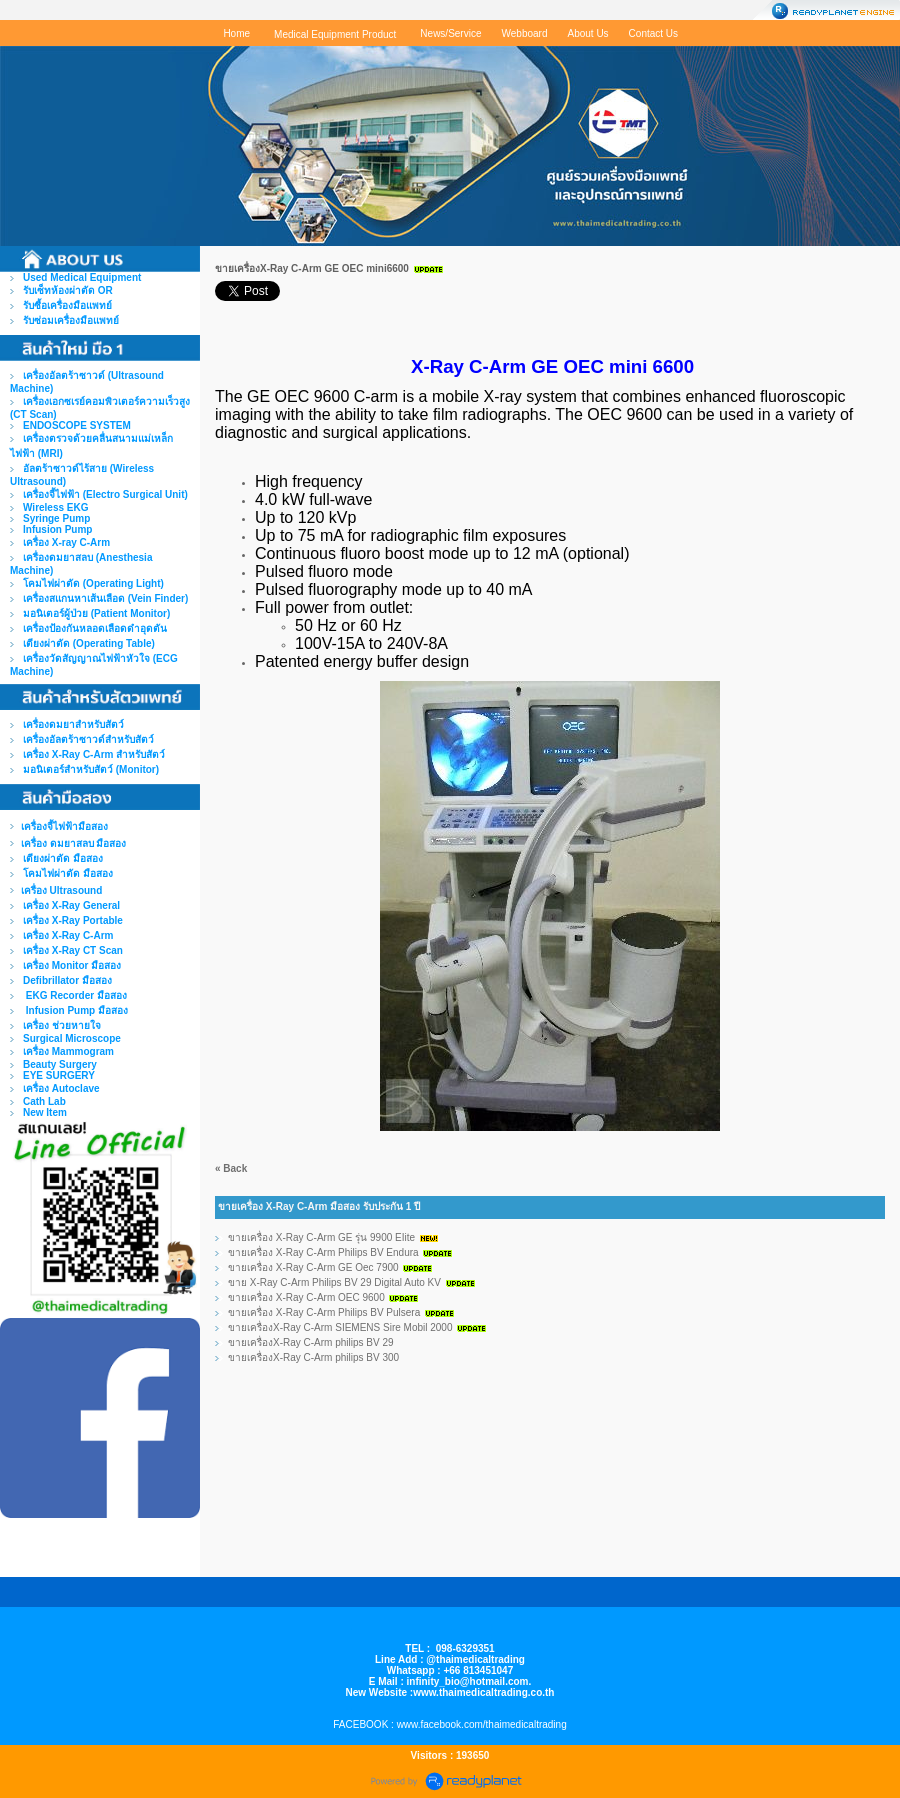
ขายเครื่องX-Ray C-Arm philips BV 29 (311, 1342)
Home (236, 33)
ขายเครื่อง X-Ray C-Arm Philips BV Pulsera (324, 1312)
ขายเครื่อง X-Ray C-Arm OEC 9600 (306, 1297)
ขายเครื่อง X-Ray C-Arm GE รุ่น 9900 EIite (321, 1237)
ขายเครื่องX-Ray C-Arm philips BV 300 (313, 1357)
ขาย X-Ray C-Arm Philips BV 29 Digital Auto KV (334, 1282)
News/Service (450, 33)
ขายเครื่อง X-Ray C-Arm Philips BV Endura (323, 1252)
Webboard (525, 33)
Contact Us (653, 33)
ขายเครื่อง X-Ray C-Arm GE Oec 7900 (314, 1267)
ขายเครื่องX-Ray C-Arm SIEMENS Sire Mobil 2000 (340, 1327)
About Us (587, 33)
